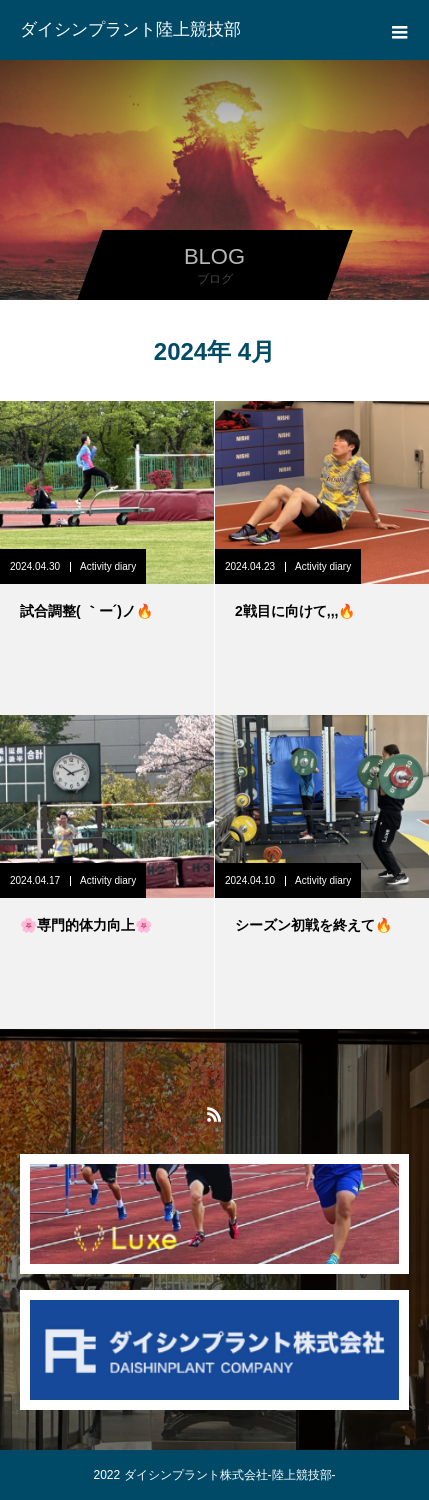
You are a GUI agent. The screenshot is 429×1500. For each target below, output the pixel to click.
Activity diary (108, 566)
